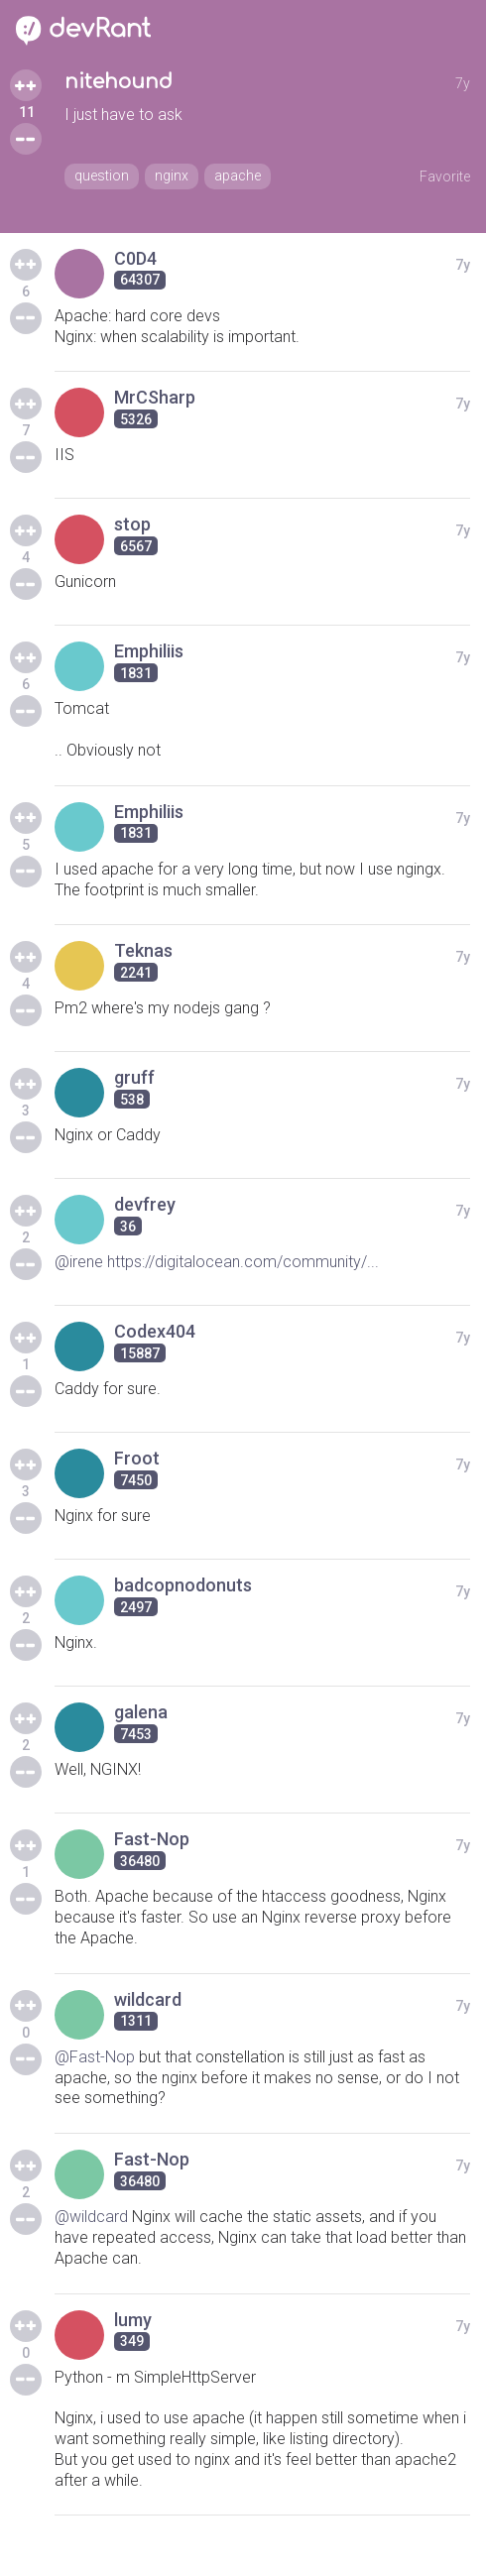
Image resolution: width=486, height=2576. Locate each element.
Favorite (445, 176)
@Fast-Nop (95, 2057)
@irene (79, 1261)
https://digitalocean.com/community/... (243, 1261)
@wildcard (91, 2216)
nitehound (118, 81)
